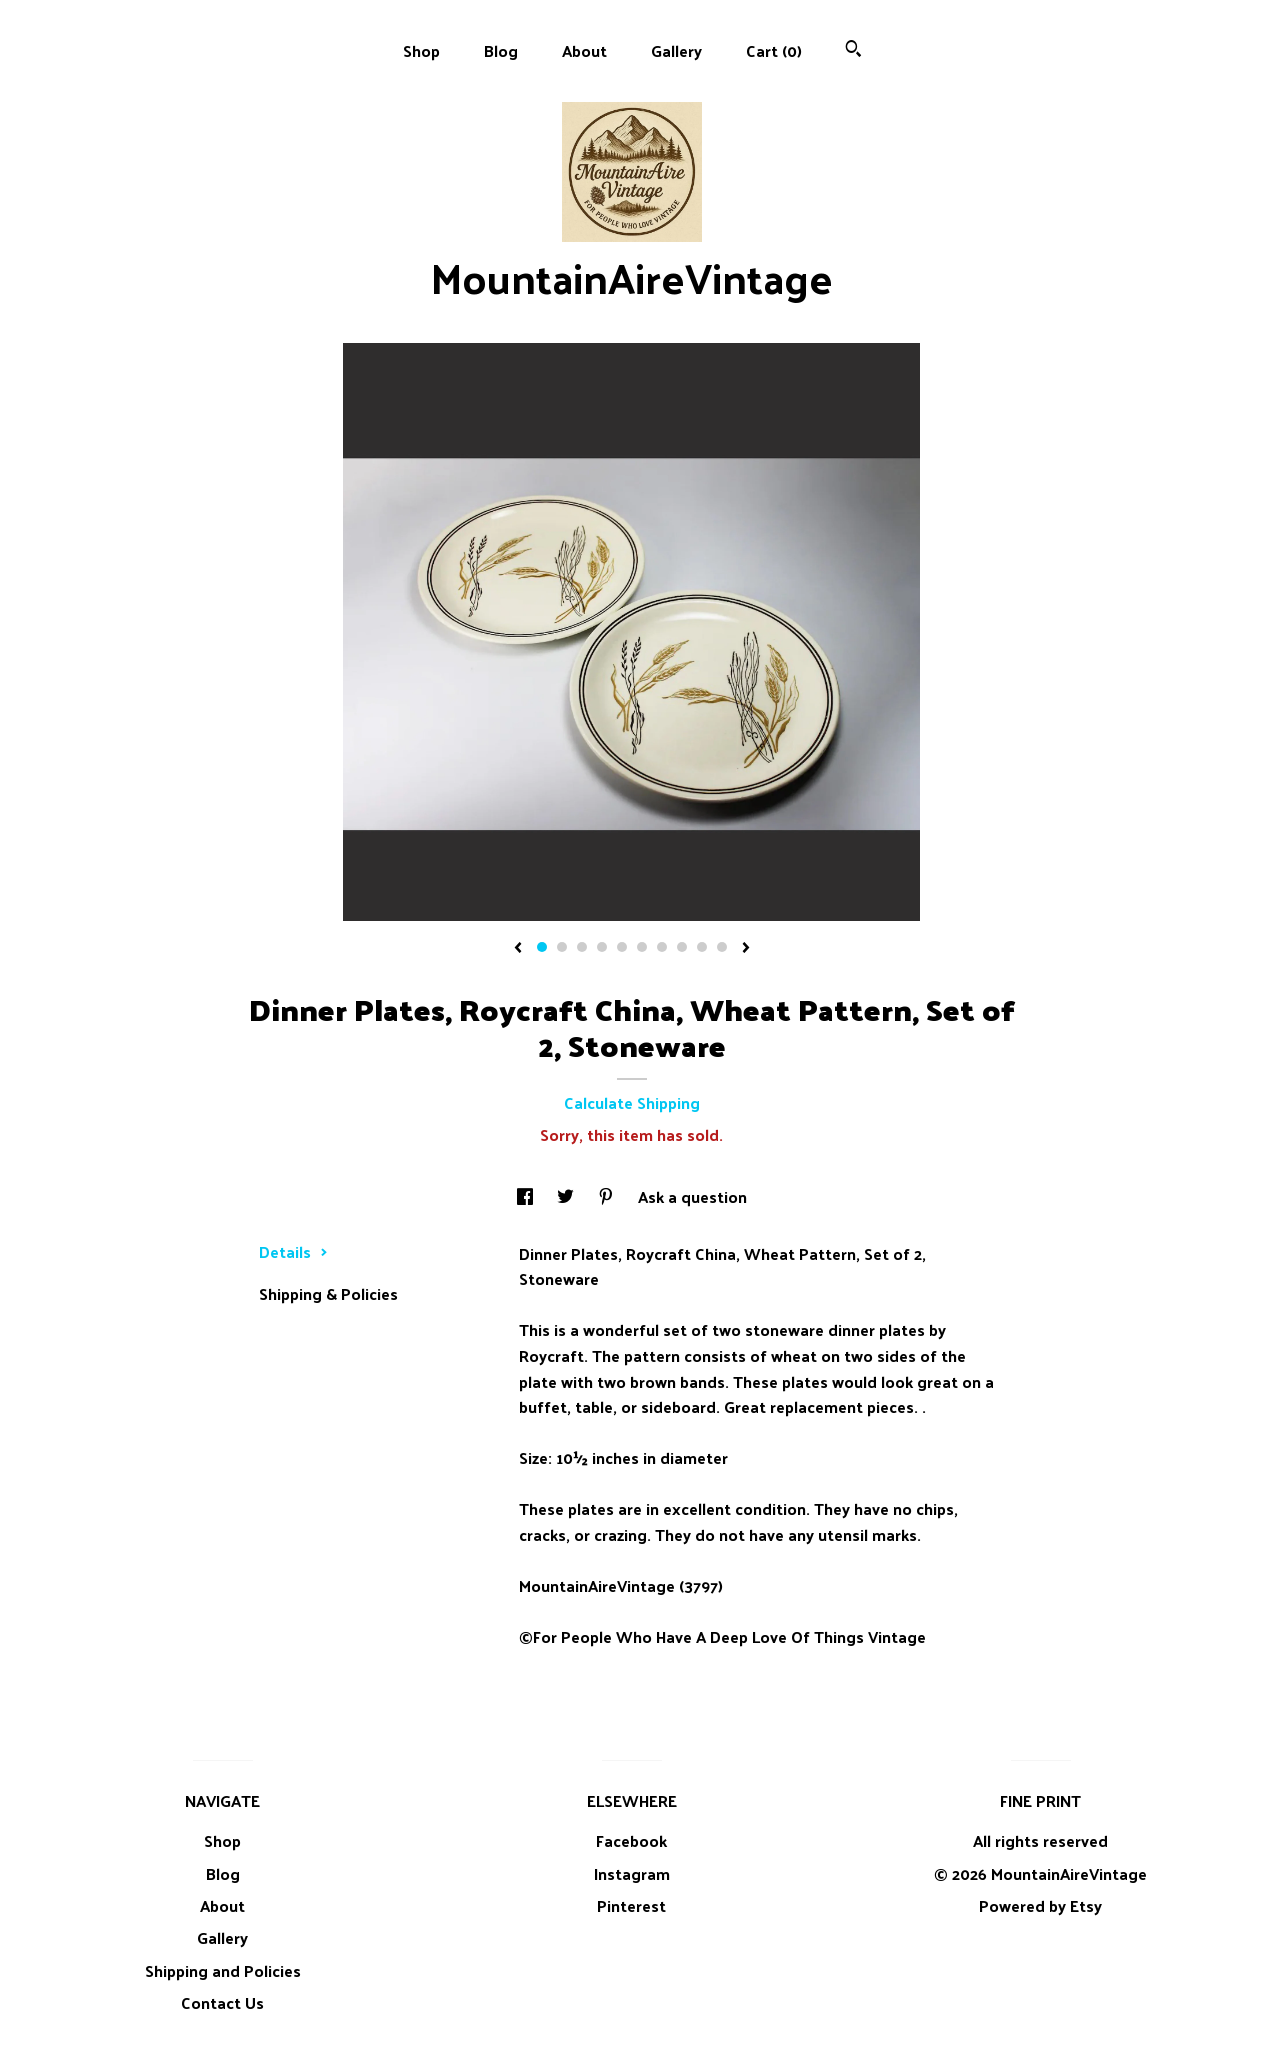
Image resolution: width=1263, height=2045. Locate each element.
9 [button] (702, 947)
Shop (421, 50)
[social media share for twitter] (567, 1196)
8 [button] (682, 947)
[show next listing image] (746, 949)
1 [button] (542, 947)
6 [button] (642, 947)
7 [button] (662, 947)
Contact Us (222, 2002)
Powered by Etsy (1040, 1905)
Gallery (676, 50)
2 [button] (562, 947)
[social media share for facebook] (527, 1196)
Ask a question (692, 1196)
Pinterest (631, 1905)
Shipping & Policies (328, 1293)
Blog (501, 50)
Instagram (632, 1873)
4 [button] (602, 947)
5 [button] (622, 947)
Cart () (774, 50)
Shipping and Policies (223, 1970)
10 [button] (722, 947)
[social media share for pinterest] (608, 1196)
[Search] (853, 50)
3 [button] (582, 947)
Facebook (631, 1840)
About (584, 50)
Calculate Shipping (632, 1102)
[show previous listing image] (518, 949)
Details (293, 1251)
